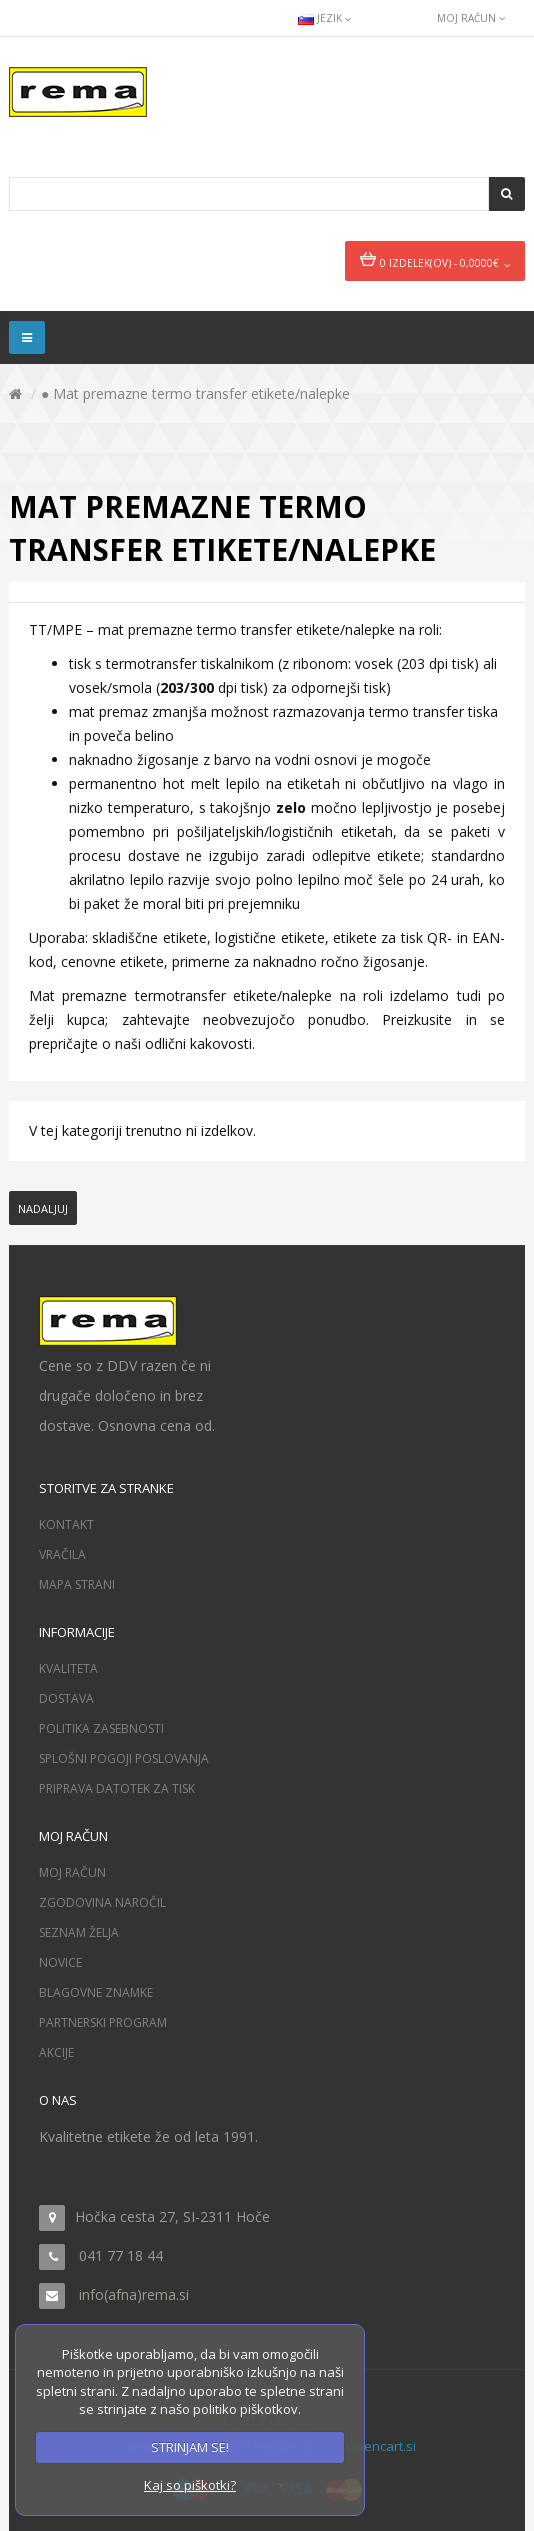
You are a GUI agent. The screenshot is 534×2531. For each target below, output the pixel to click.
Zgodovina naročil (102, 1902)
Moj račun (72, 1872)
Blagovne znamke (96, 1992)
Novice (60, 1962)
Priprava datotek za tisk (117, 1788)
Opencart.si (381, 2446)
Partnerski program (103, 2022)
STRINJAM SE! (190, 2447)
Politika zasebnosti (101, 1728)
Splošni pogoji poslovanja (124, 1758)
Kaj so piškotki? (190, 2485)
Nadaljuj (43, 1208)
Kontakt (66, 1524)
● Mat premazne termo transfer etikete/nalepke (195, 393)
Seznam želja (79, 1932)
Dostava (66, 1698)
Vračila (62, 1554)
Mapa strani (77, 1584)
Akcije (56, 2052)
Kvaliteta (68, 1668)
